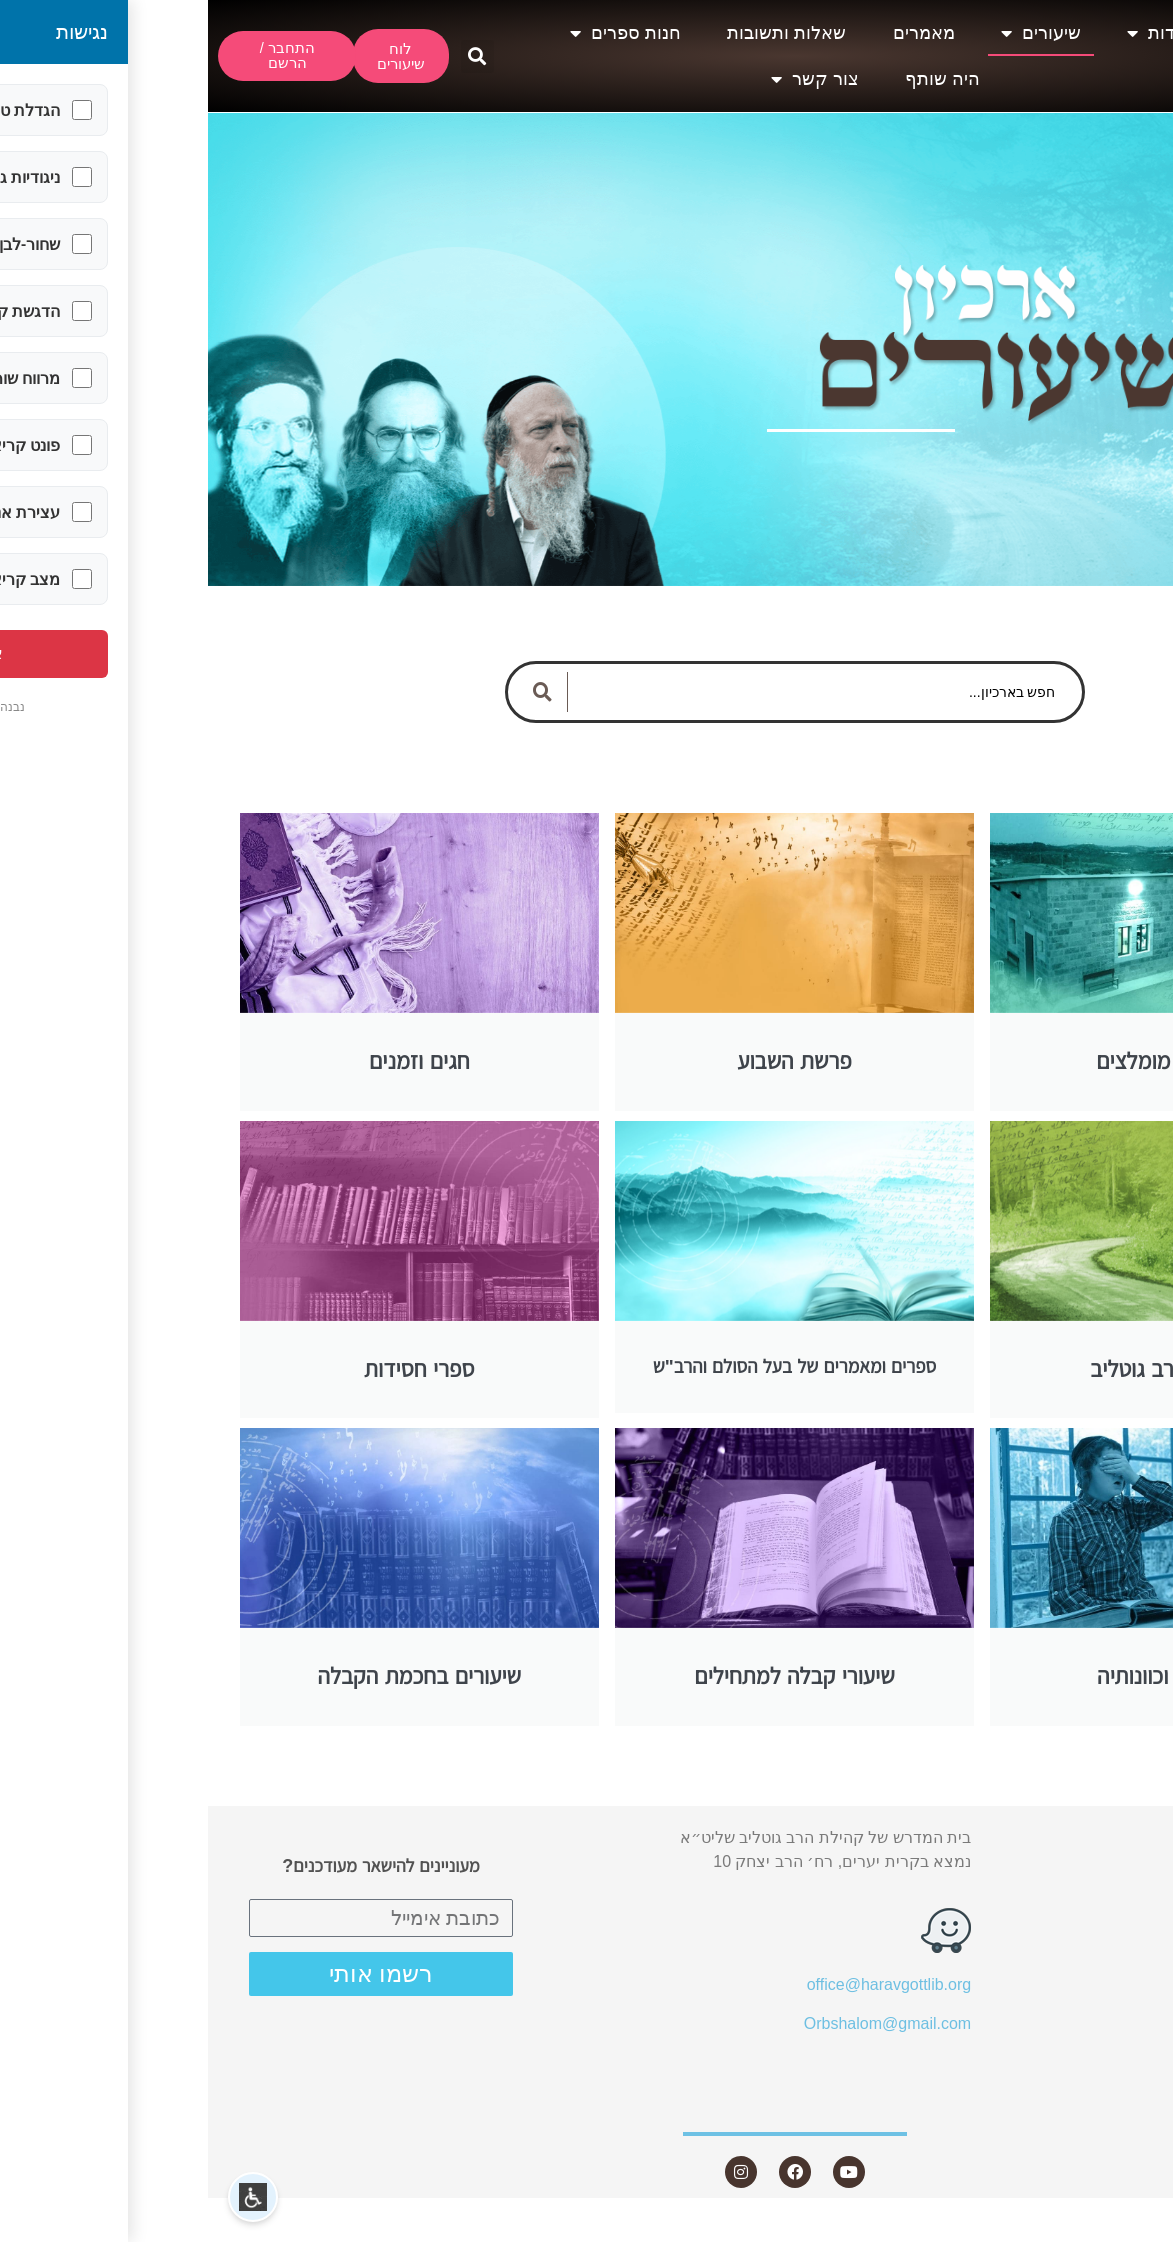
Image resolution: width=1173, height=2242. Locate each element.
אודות (951, 33)
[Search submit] (335, 692)
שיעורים (833, 33)
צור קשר (607, 79)
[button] (269, 56)
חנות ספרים (417, 33)
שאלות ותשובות (578, 33)
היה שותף (734, 79)
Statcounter (1132, 2229)
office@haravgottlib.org (681, 1984)
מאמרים (716, 33)
